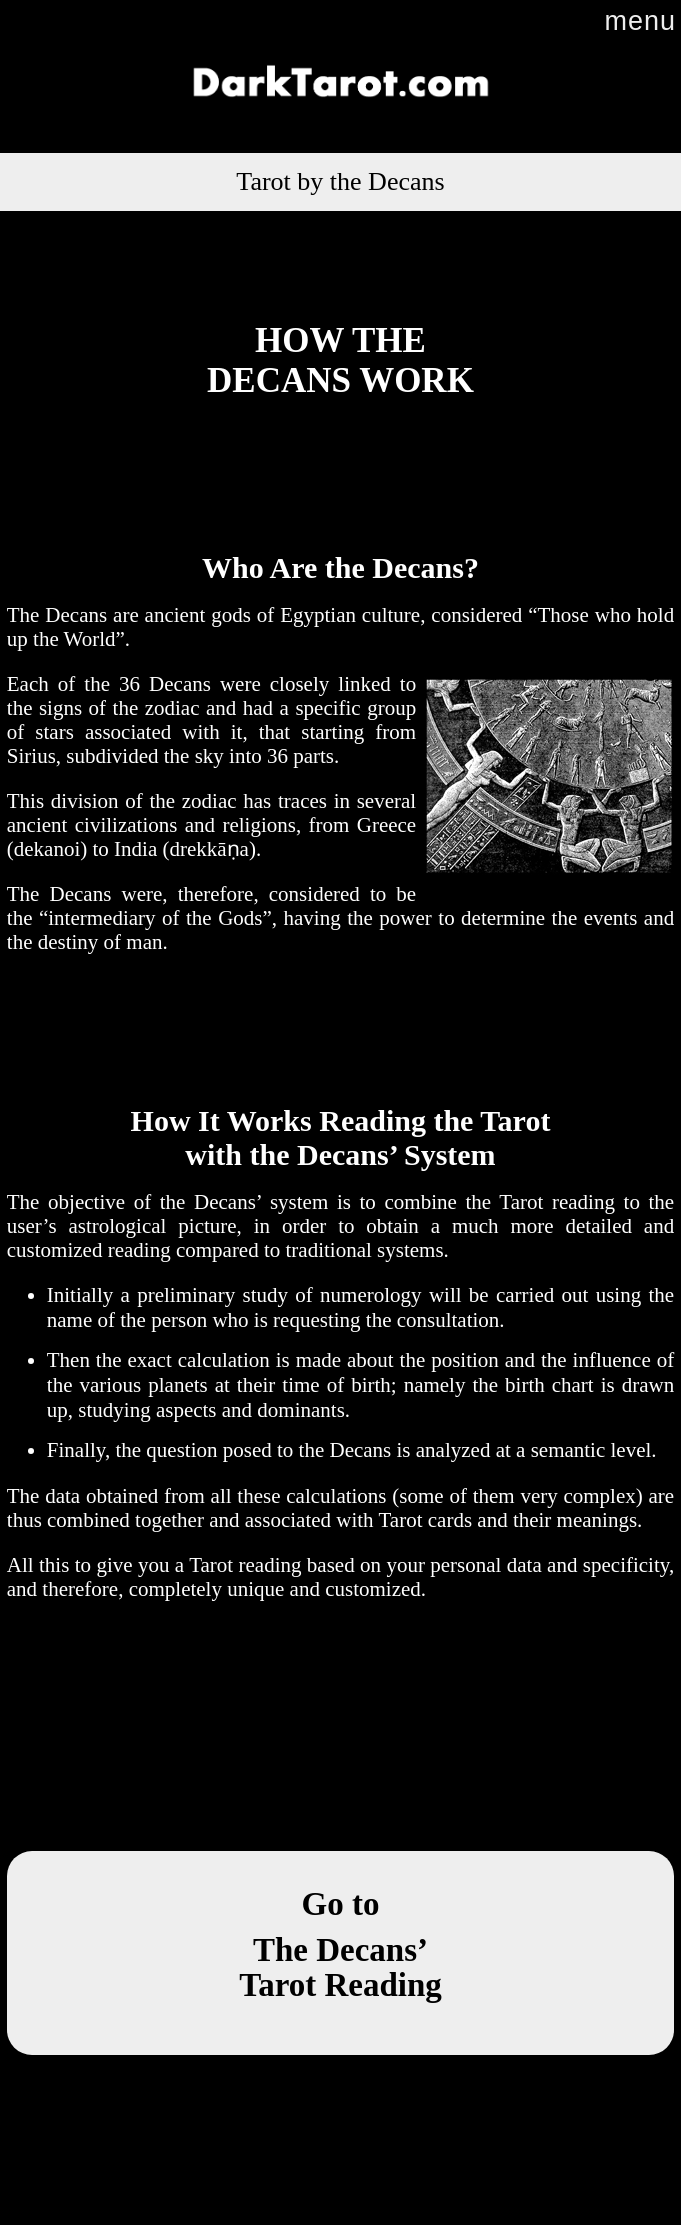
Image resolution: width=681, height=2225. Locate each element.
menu (640, 21)
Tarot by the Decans (340, 181)
